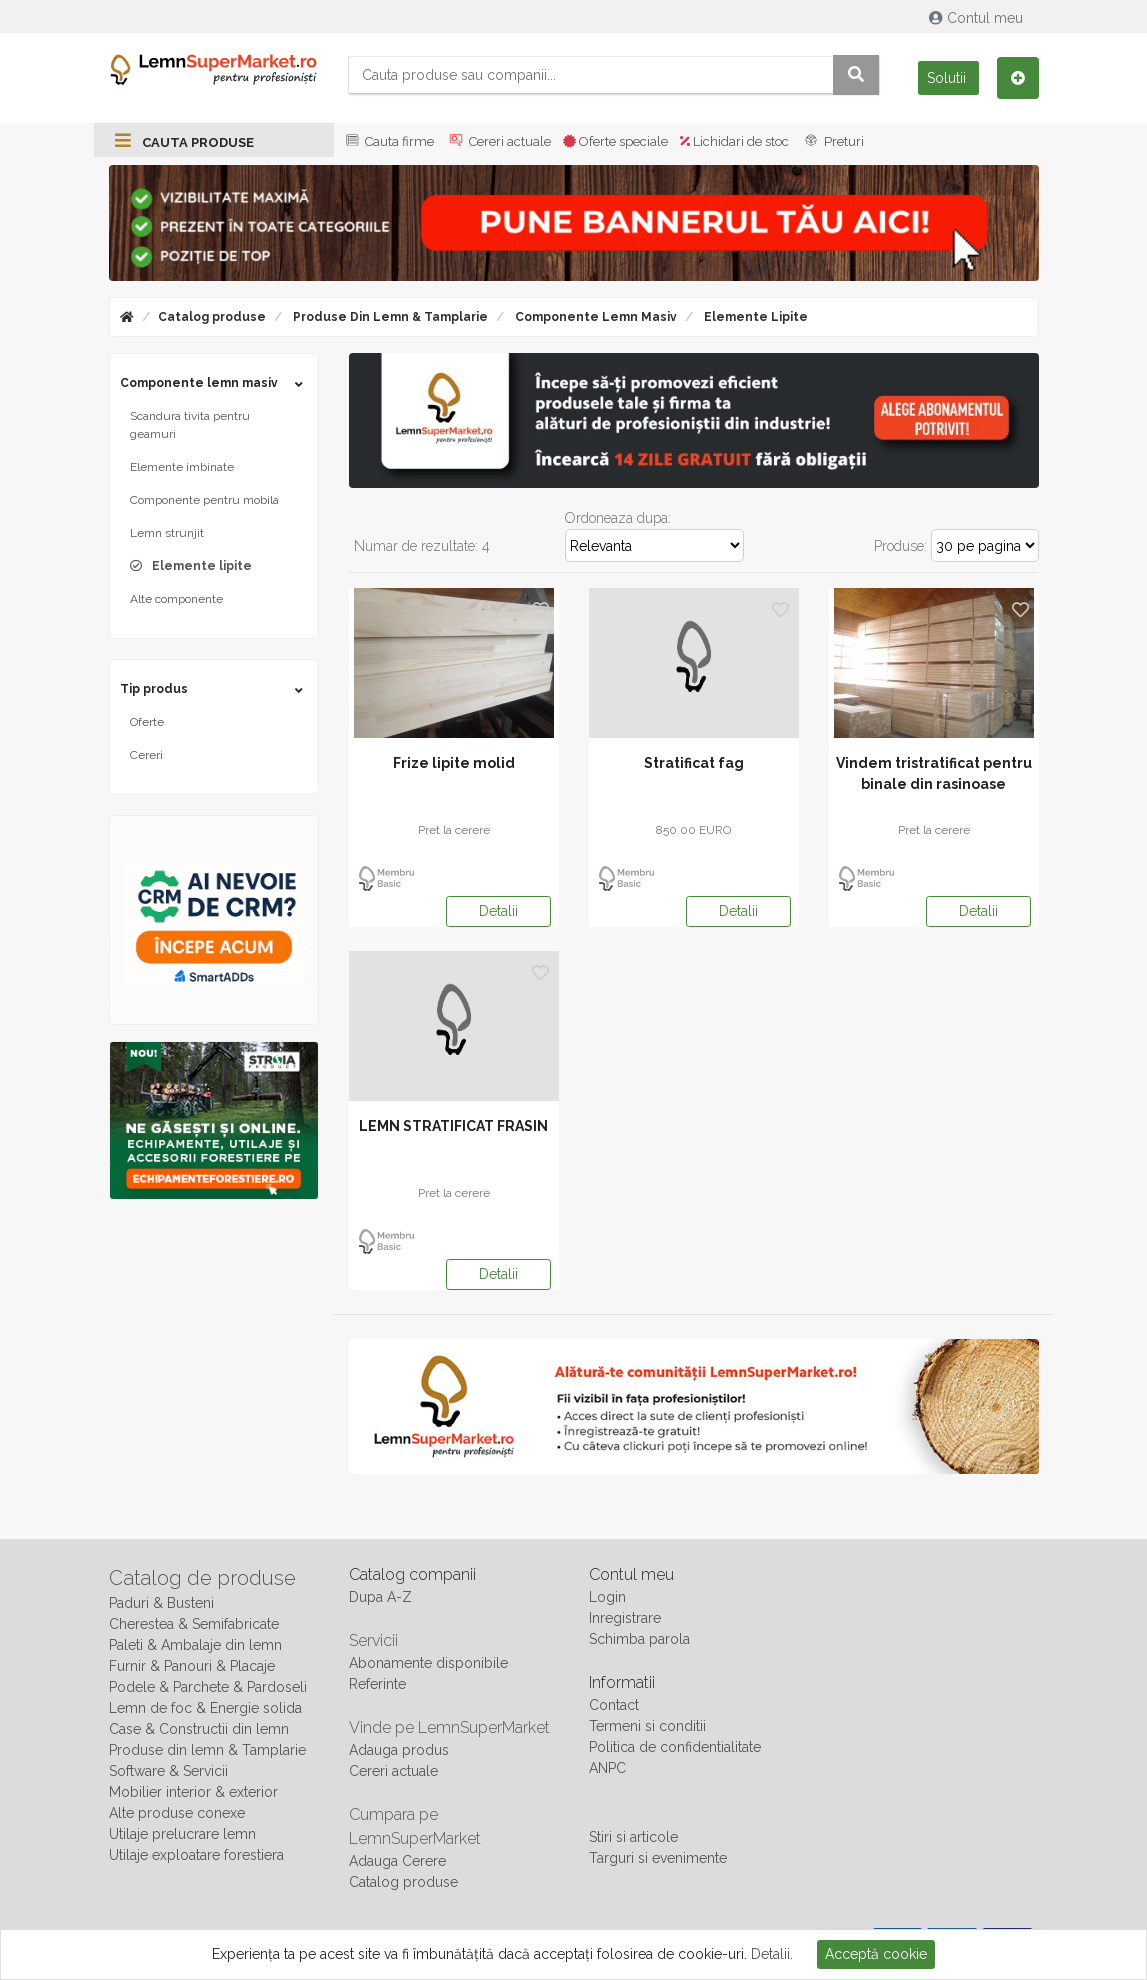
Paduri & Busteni (161, 1603)
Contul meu (978, 18)
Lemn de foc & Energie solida (205, 1708)
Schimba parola (639, 1639)
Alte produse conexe (177, 1813)
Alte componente (176, 599)
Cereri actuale (498, 141)
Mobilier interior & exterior (193, 1792)
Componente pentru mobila (204, 500)
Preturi (832, 141)
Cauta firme (388, 141)
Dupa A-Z (380, 1597)
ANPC (607, 1768)
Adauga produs (399, 1750)
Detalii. (772, 1954)
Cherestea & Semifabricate (194, 1624)
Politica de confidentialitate (675, 1747)
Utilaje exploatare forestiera (196, 1855)
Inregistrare (625, 1618)
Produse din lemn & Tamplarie (389, 317)
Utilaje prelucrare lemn (182, 1834)
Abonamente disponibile (428, 1663)
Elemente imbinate (182, 467)
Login (607, 1597)
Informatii (622, 1682)
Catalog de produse (202, 1578)
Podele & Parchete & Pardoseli (208, 1687)
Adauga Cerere (397, 1861)
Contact (614, 1705)
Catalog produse (212, 317)
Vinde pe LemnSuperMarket (449, 1727)
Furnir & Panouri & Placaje (192, 1666)
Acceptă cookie (876, 1954)
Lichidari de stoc (734, 141)
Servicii (373, 1640)
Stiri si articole (633, 1837)
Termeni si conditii (647, 1726)
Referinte (377, 1684)
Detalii (498, 911)
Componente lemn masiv (594, 317)
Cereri (146, 755)
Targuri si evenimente (658, 1858)
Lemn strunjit (167, 533)
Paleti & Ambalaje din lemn (195, 1645)
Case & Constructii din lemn (199, 1729)
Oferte (147, 722)
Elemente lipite (754, 317)
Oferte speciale (615, 141)
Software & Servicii (168, 1771)
